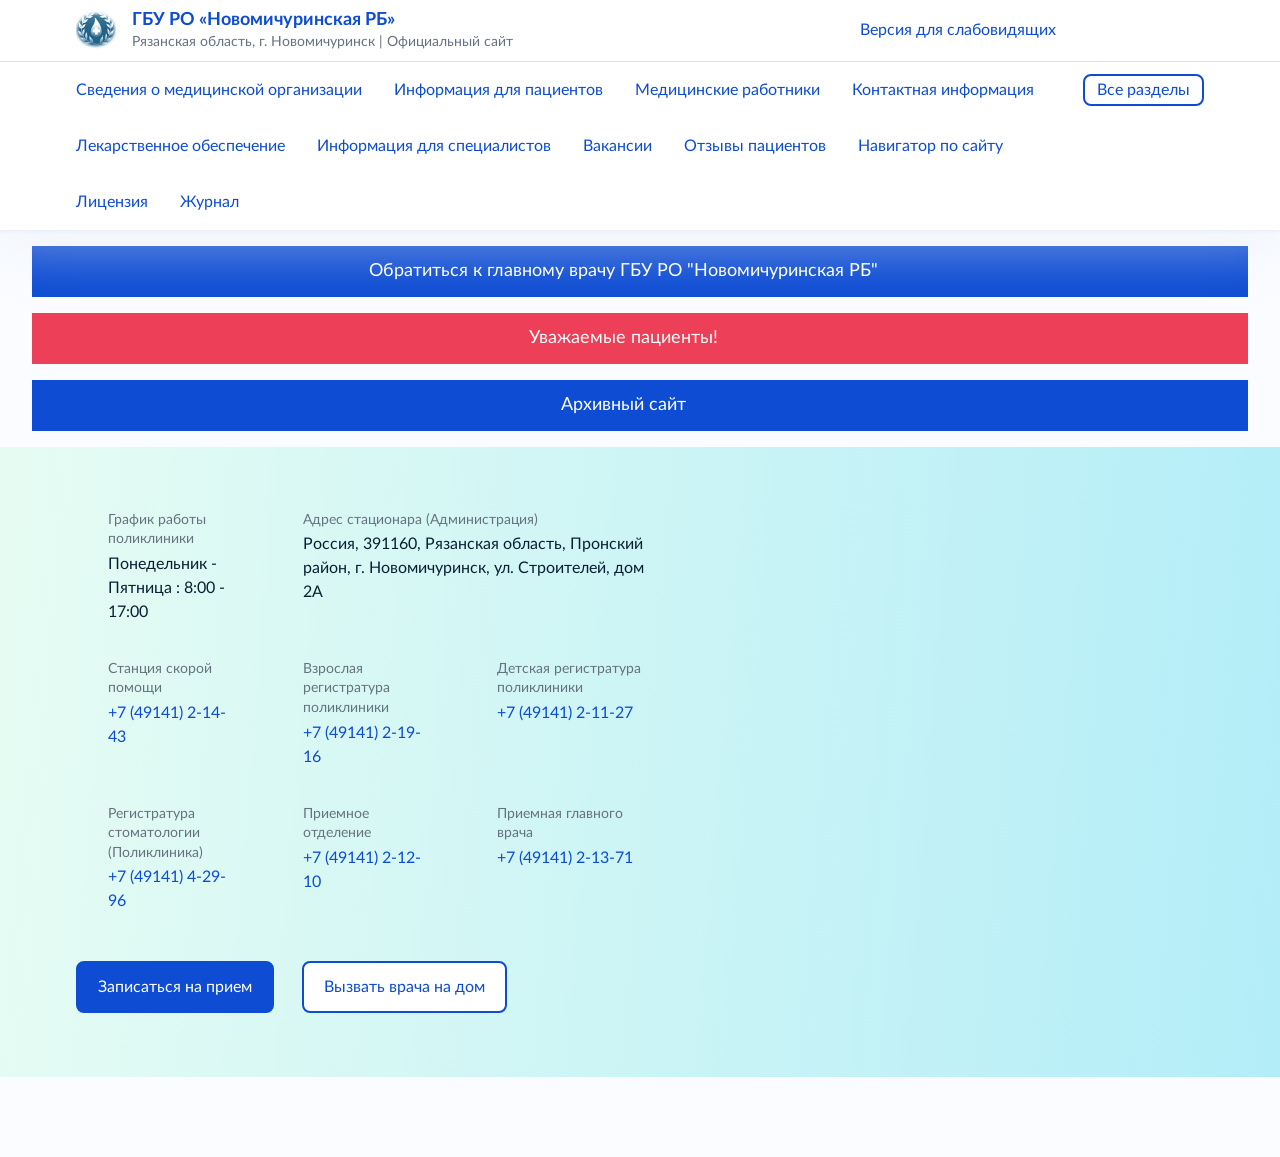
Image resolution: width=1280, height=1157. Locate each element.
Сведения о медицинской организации (219, 90)
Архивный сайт (640, 405)
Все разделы (1143, 90)
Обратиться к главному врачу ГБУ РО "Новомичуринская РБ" (640, 271)
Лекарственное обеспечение (180, 146)
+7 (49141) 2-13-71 (565, 858)
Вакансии (617, 146)
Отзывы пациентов (755, 146)
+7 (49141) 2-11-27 (565, 713)
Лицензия (112, 202)
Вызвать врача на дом (404, 987)
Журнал (209, 202)
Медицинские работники (727, 90)
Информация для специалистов (434, 146)
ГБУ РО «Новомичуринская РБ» (263, 20)
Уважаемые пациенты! (640, 338)
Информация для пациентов (498, 90)
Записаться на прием (175, 987)
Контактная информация (943, 90)
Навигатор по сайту (930, 146)
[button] (1100, 30)
